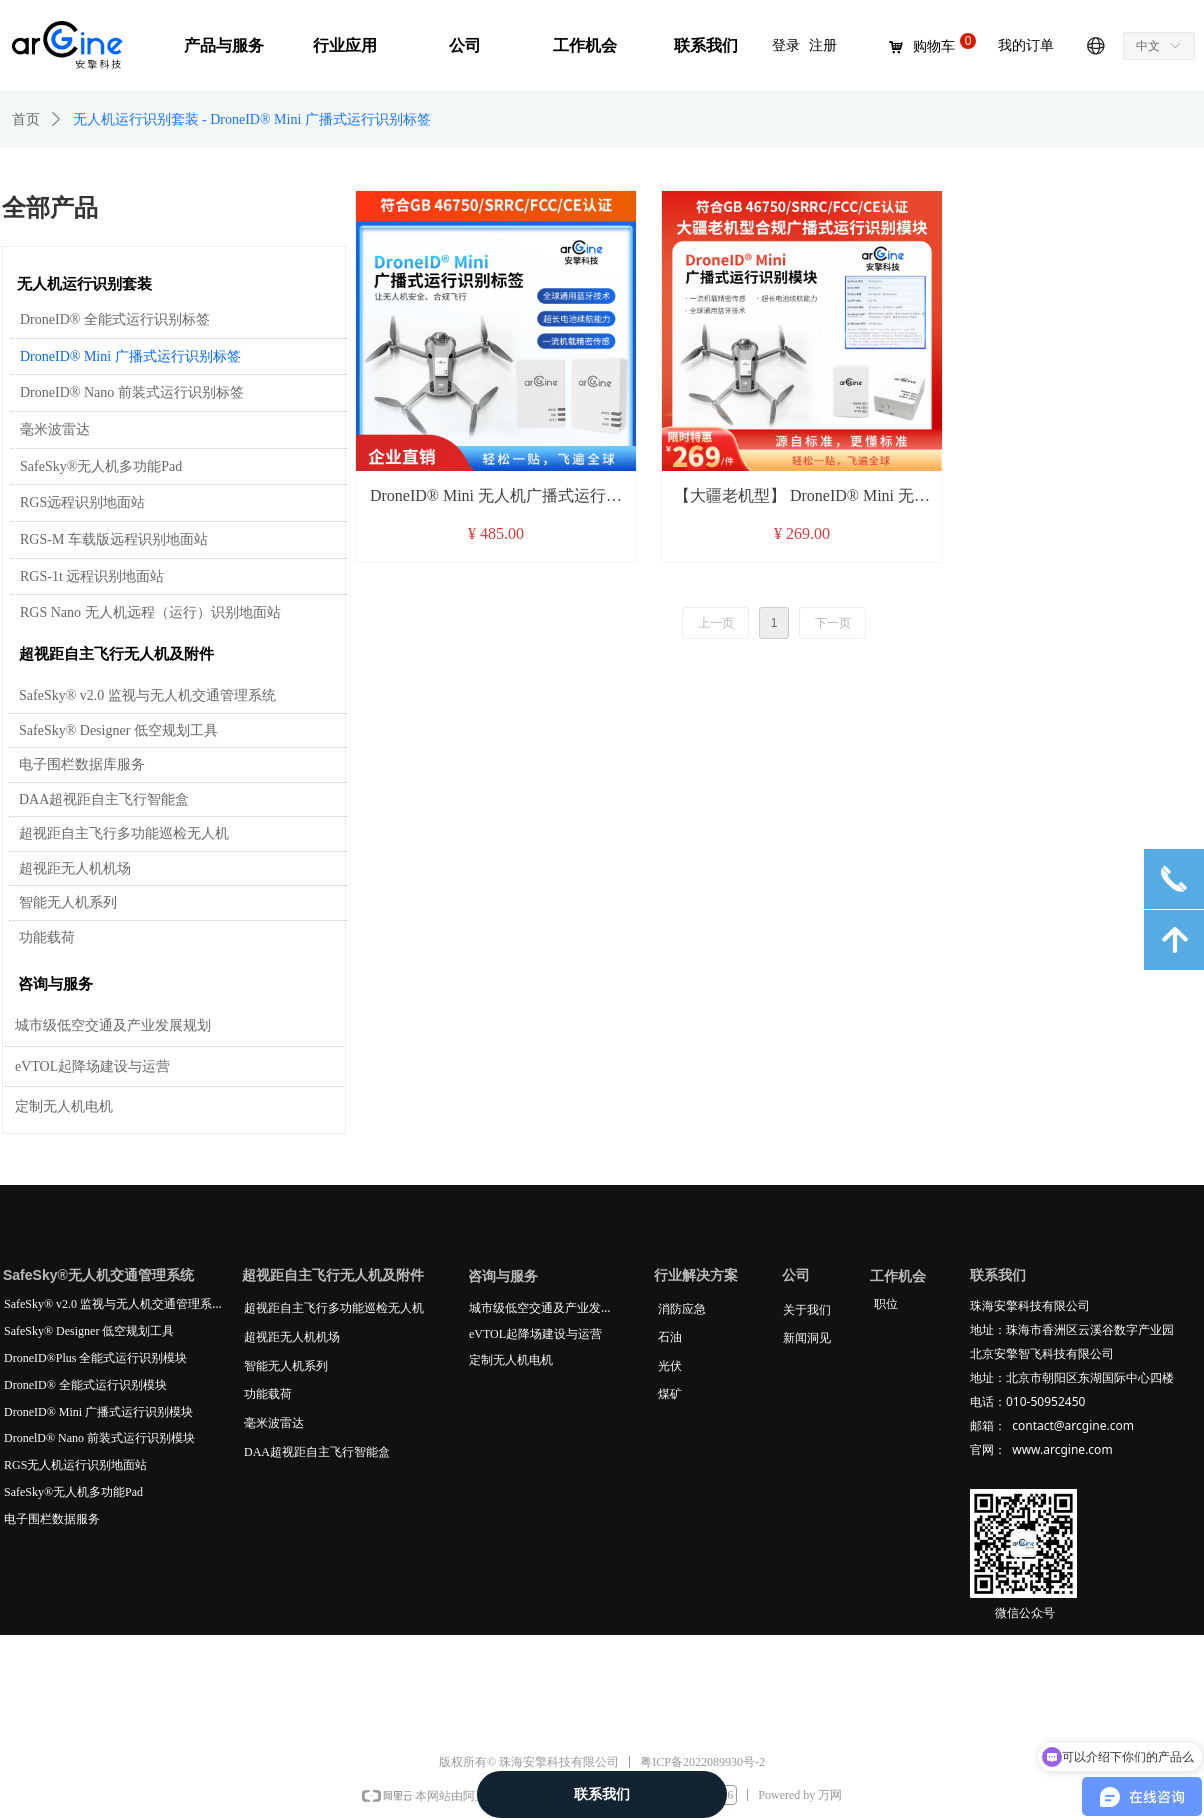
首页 (26, 119)
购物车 (934, 47)
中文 (1148, 46)
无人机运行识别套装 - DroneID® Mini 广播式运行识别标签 (252, 119)
